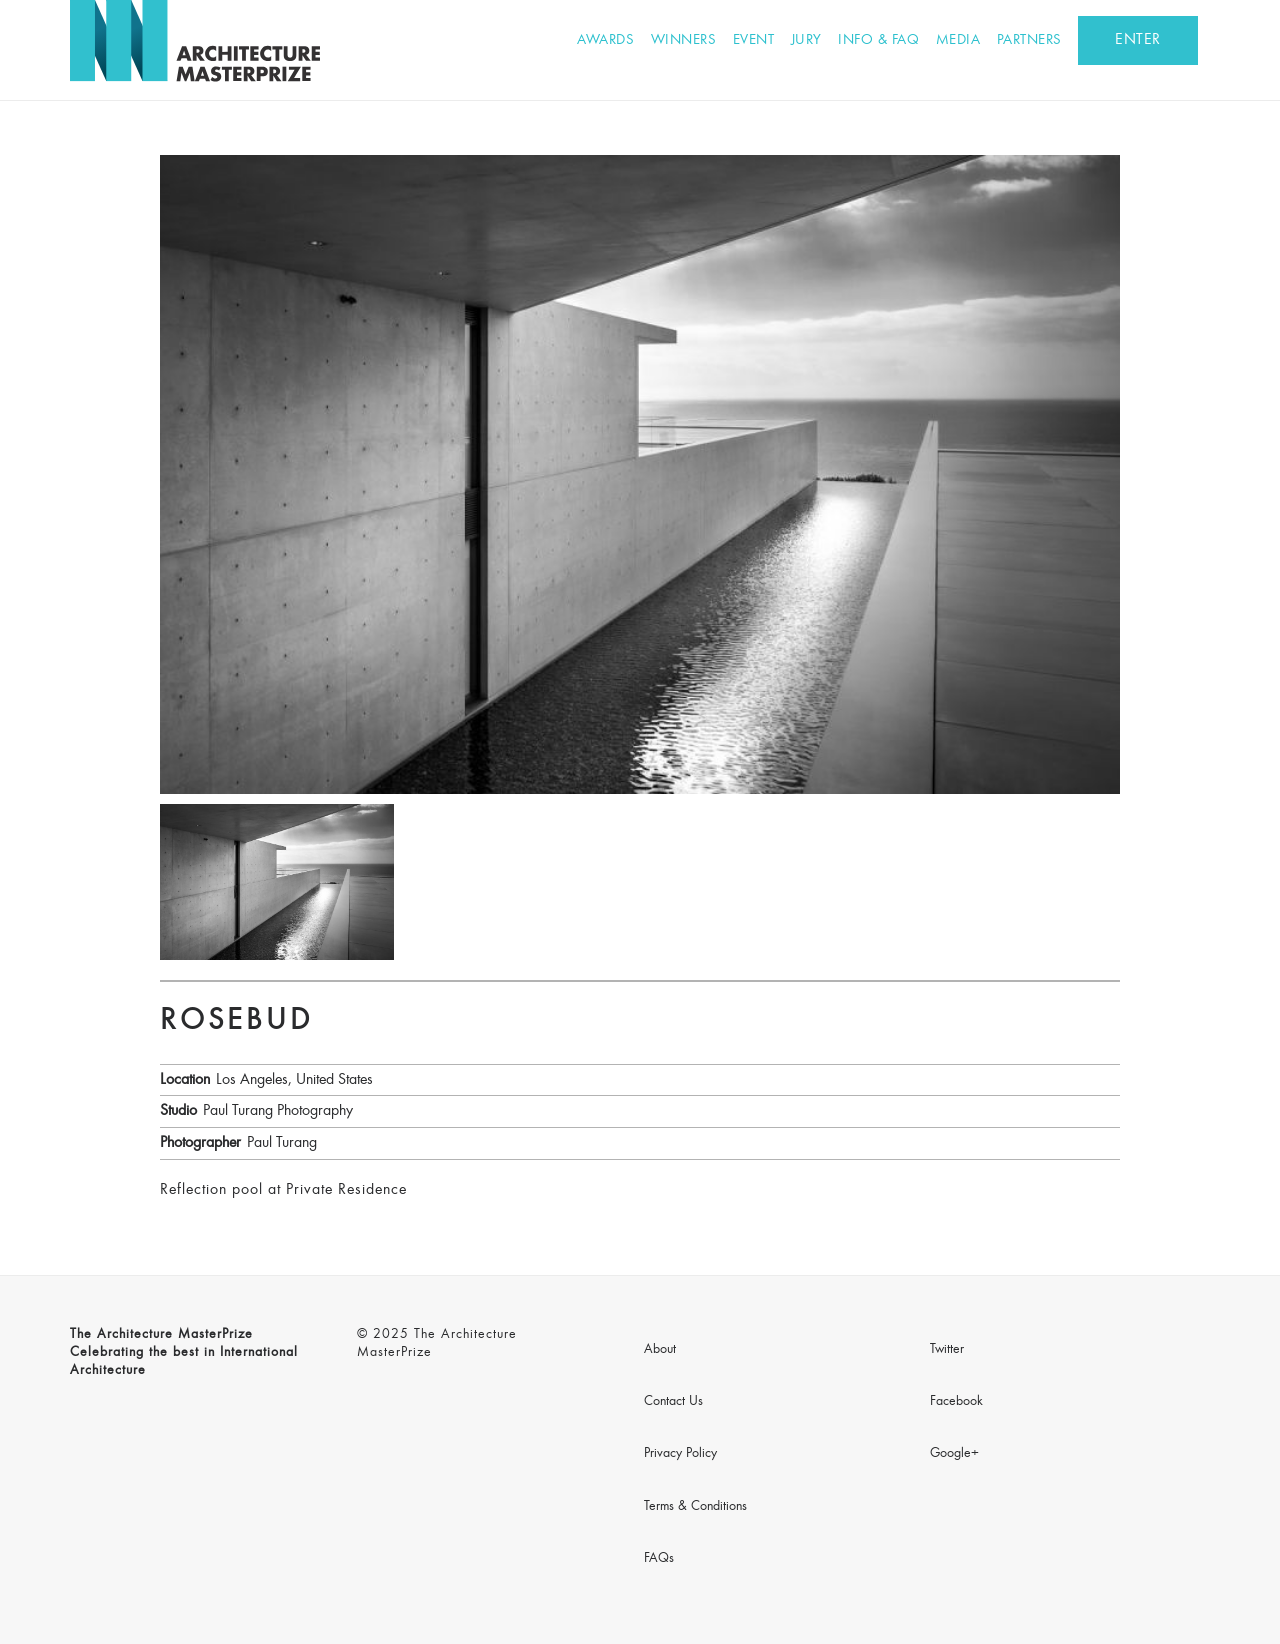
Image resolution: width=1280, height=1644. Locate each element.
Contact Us (673, 1402)
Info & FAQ (878, 40)
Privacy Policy (680, 1454)
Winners (684, 40)
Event (754, 40)
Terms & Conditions (695, 1507)
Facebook (956, 1402)
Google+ (954, 1454)
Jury (806, 40)
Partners (1029, 40)
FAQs (659, 1559)
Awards (605, 40)
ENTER (1138, 40)
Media (958, 40)
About (660, 1350)
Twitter (947, 1350)
